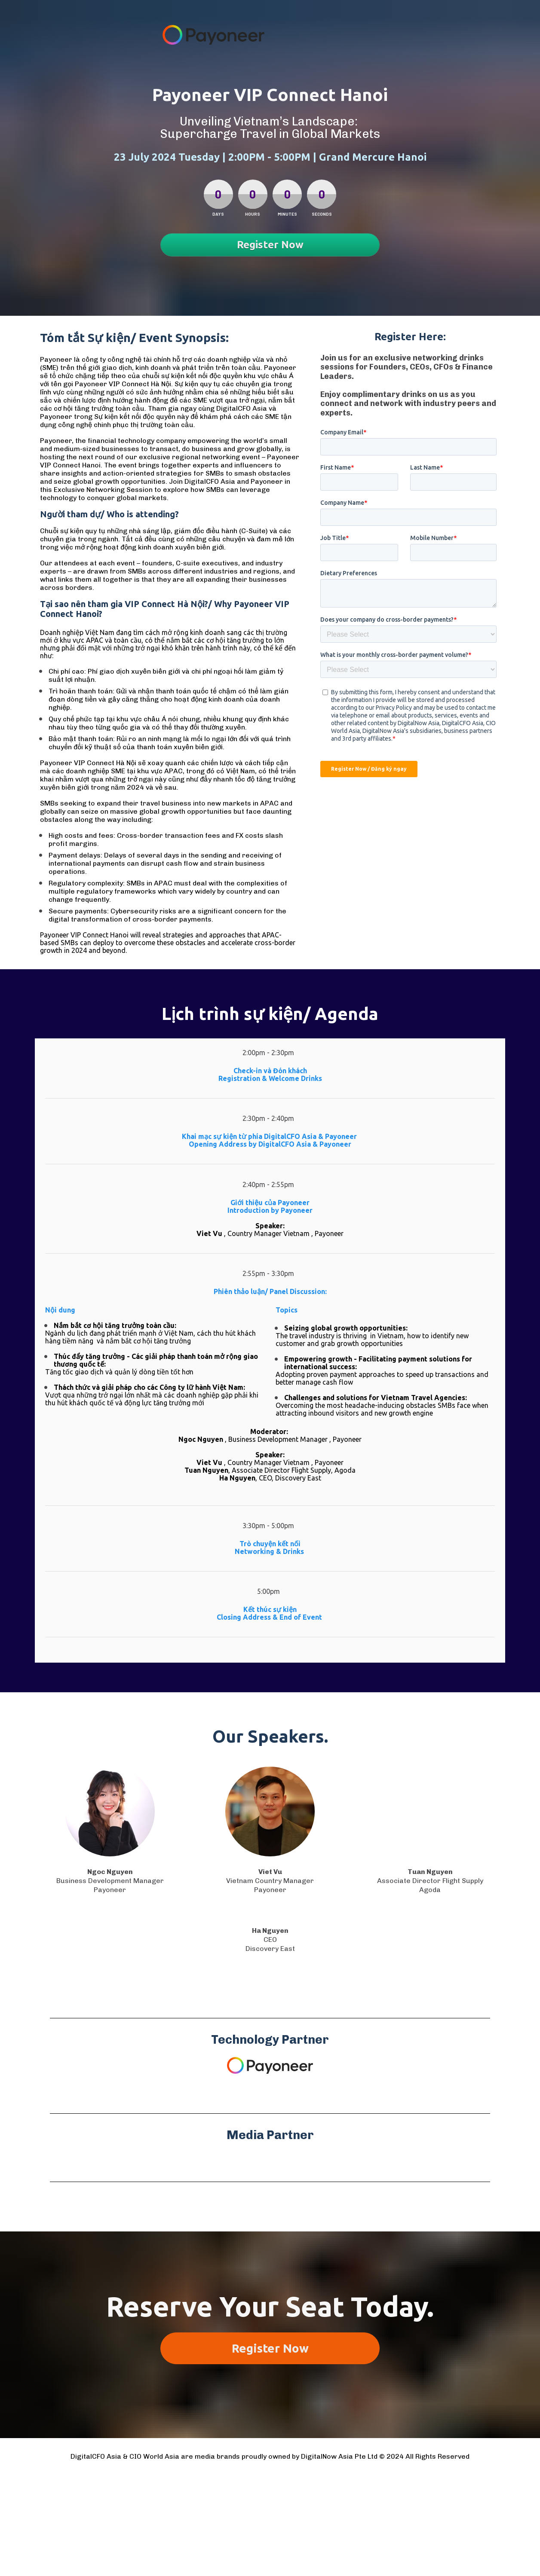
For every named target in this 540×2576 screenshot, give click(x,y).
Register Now (270, 244)
